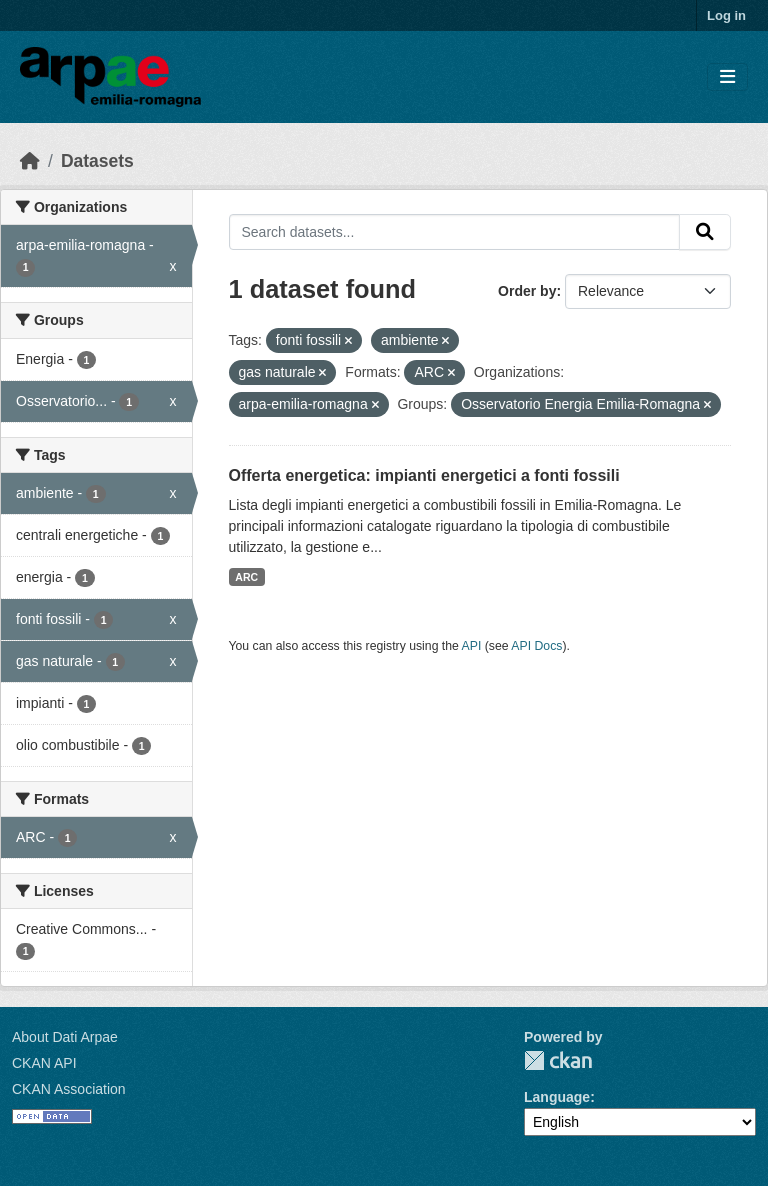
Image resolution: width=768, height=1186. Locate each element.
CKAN (558, 1060)
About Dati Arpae (65, 1037)
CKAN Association (69, 1089)
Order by (527, 291)
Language (557, 1097)
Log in (726, 15)
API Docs (536, 646)
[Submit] (705, 232)
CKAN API (44, 1063)
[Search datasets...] (455, 232)
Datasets (97, 161)
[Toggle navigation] (727, 77)
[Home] (30, 161)
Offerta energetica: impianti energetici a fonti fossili (424, 475)
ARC (246, 577)
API (472, 646)
